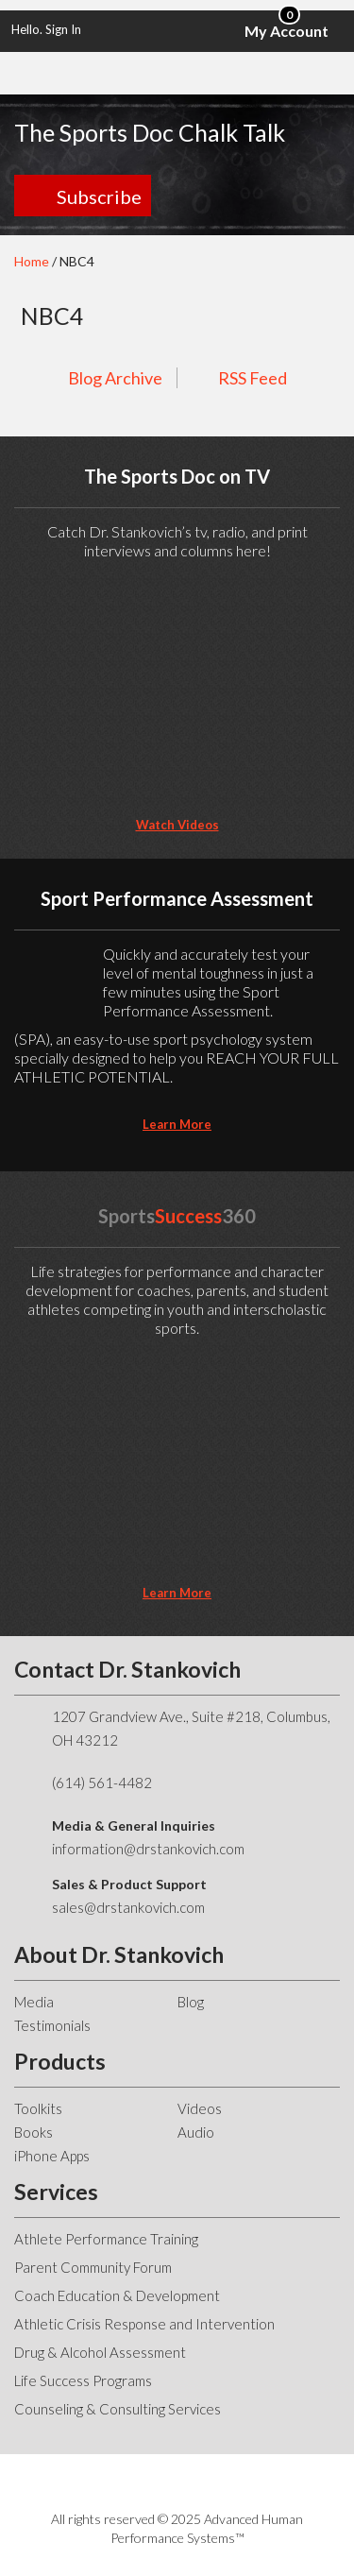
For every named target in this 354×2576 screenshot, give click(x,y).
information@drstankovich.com (148, 1848)
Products (60, 2061)
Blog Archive (115, 377)
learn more (177, 1124)
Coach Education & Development (117, 2295)
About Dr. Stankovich (119, 1954)
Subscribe (99, 196)
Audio (195, 2132)
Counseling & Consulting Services (117, 2408)
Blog (190, 2001)
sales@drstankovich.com (128, 1907)
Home (31, 261)
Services (56, 2191)
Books (33, 2132)
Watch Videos (177, 824)
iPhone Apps (52, 2155)
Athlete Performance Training (106, 2238)
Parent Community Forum (93, 2267)
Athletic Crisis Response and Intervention (144, 2323)
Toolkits (38, 2108)
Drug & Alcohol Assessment (100, 2352)
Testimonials (52, 2025)
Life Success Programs (83, 2380)
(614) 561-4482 (102, 1782)
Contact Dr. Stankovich (127, 1669)
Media (34, 2001)
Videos (199, 2108)
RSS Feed (252, 377)
